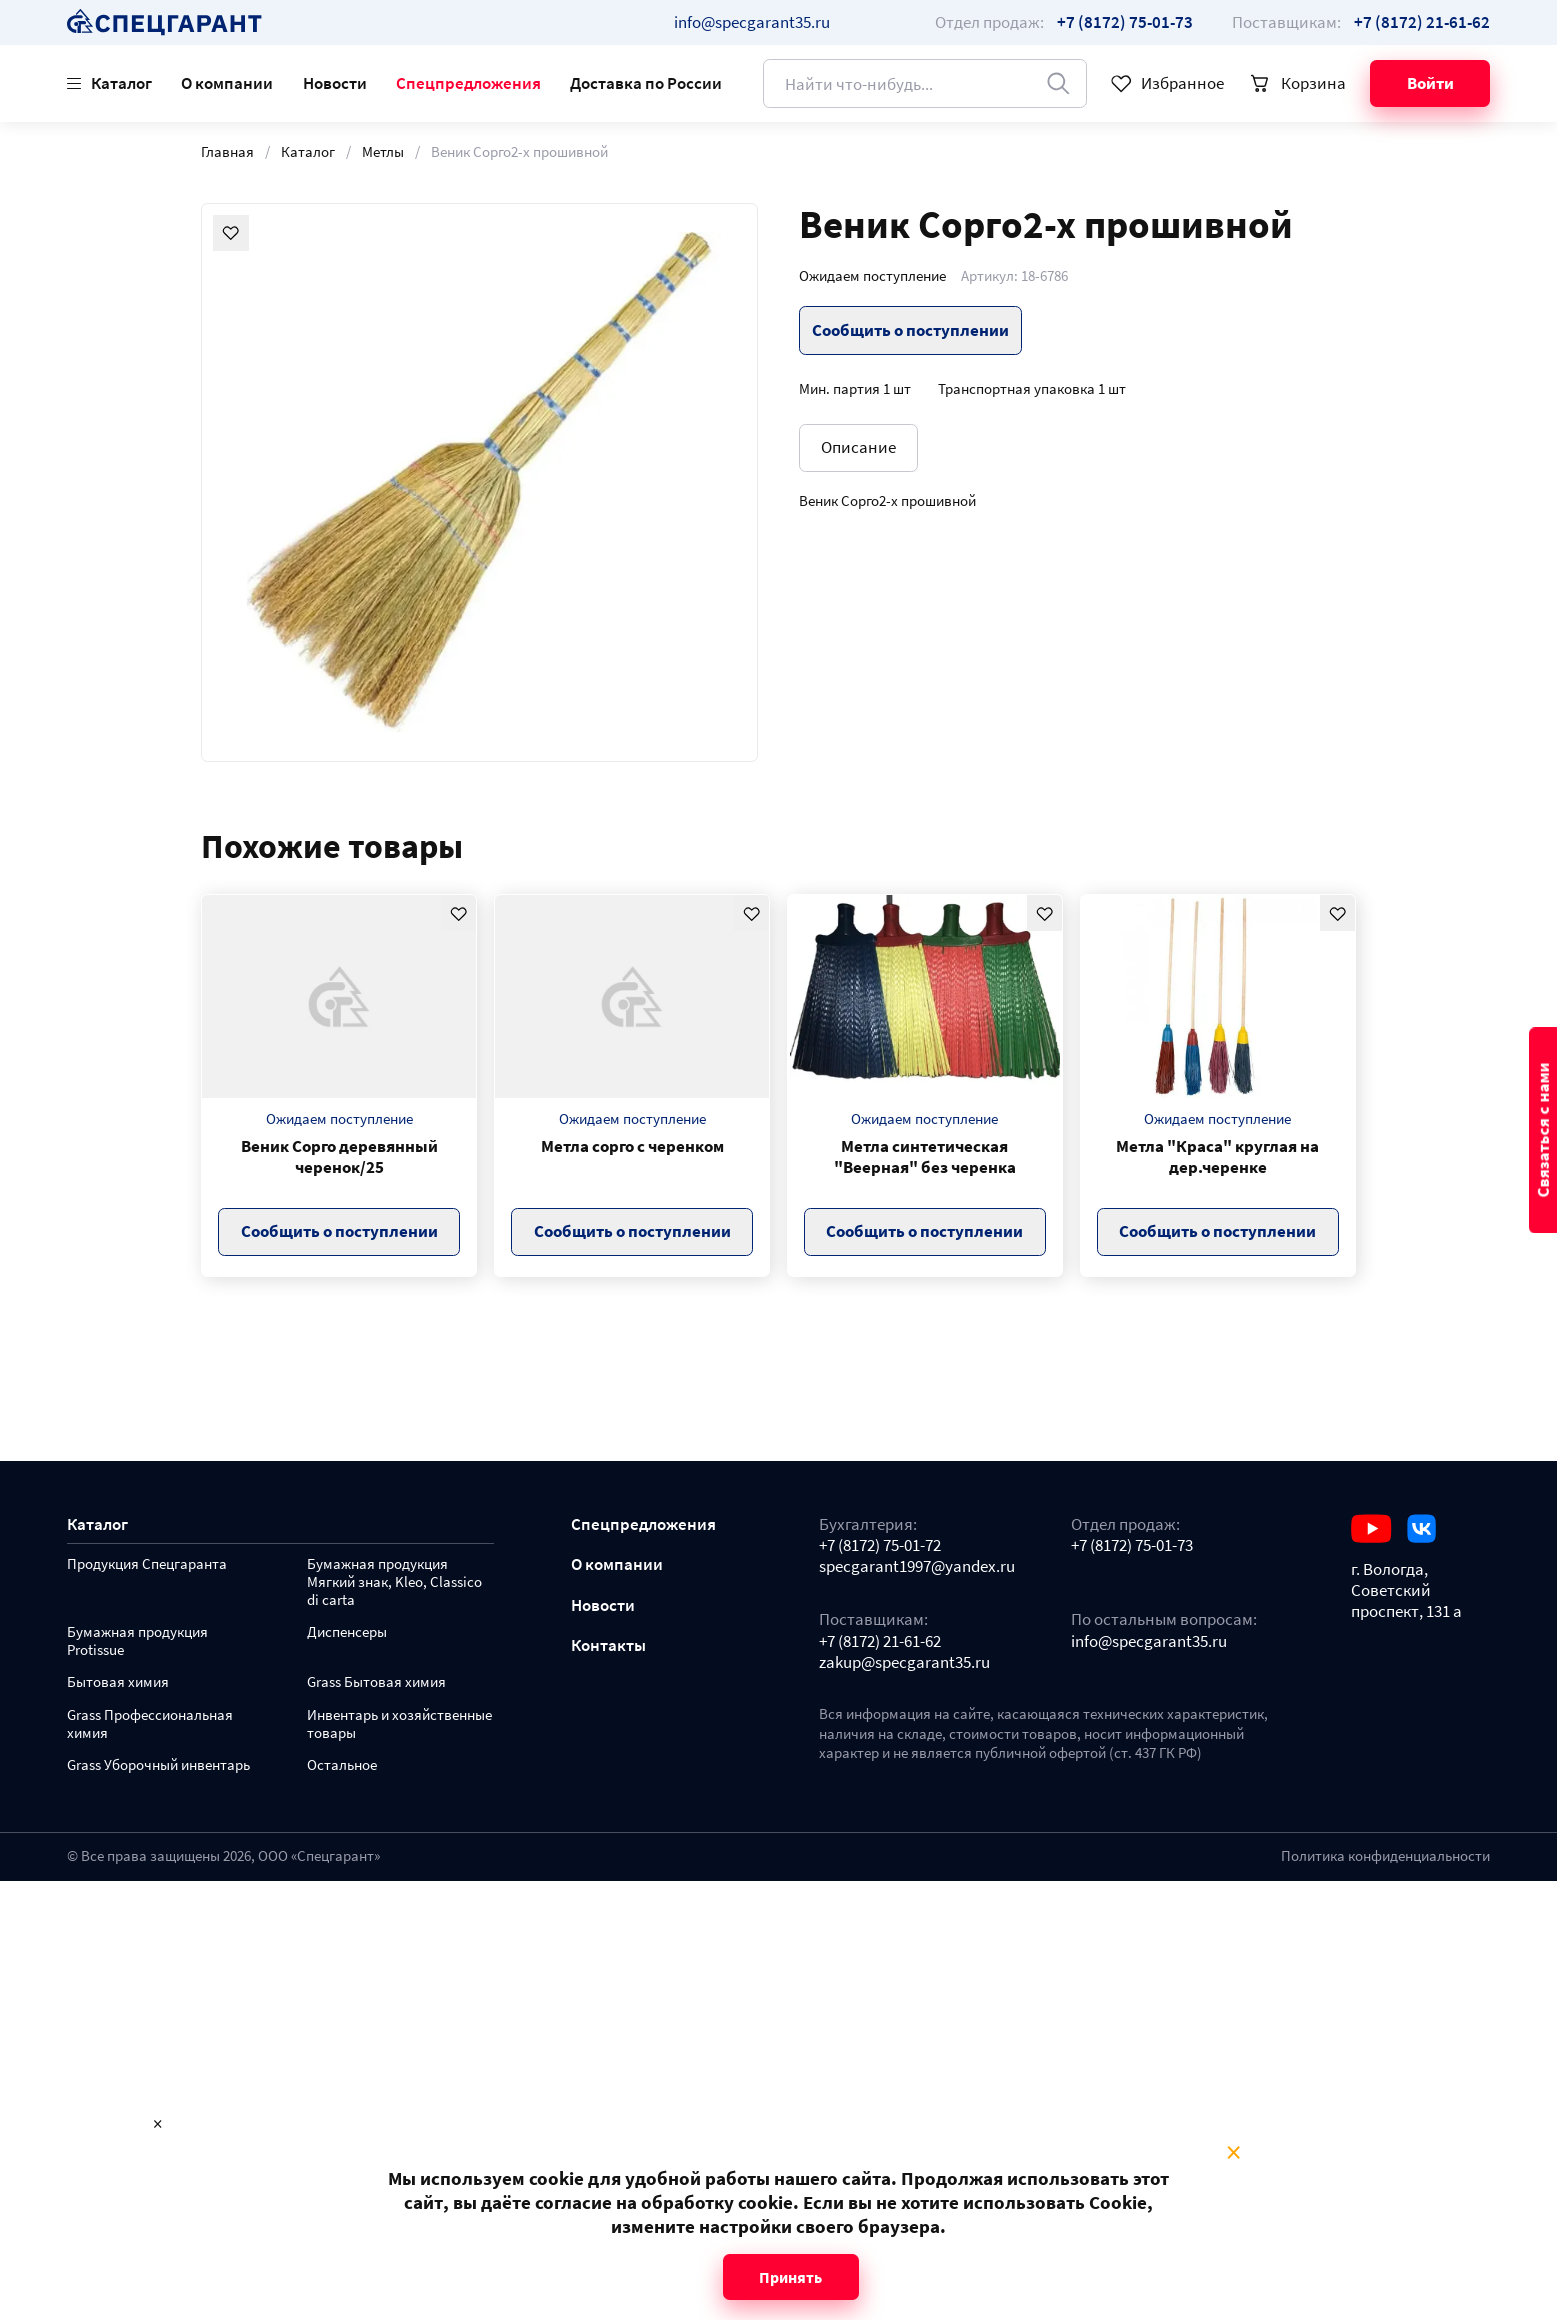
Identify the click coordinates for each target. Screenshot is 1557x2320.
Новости (335, 83)
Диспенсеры (347, 1632)
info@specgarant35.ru (752, 22)
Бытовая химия (118, 1682)
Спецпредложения (468, 83)
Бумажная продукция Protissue (137, 1641)
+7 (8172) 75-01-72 (880, 1545)
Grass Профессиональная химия (150, 1724)
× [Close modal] (1233, 2153)
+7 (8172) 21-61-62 (880, 1641)
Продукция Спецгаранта (147, 1564)
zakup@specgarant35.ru (904, 1662)
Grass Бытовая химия (376, 1682)
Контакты (608, 1645)
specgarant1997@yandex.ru (917, 1566)
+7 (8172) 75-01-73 (1132, 1545)
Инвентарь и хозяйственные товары (399, 1724)
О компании (227, 83)
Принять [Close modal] (790, 2277)
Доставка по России (646, 83)
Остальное (342, 1765)
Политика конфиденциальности (1385, 1856)
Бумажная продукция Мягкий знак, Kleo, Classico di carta (394, 1582)
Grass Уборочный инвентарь (158, 1765)
